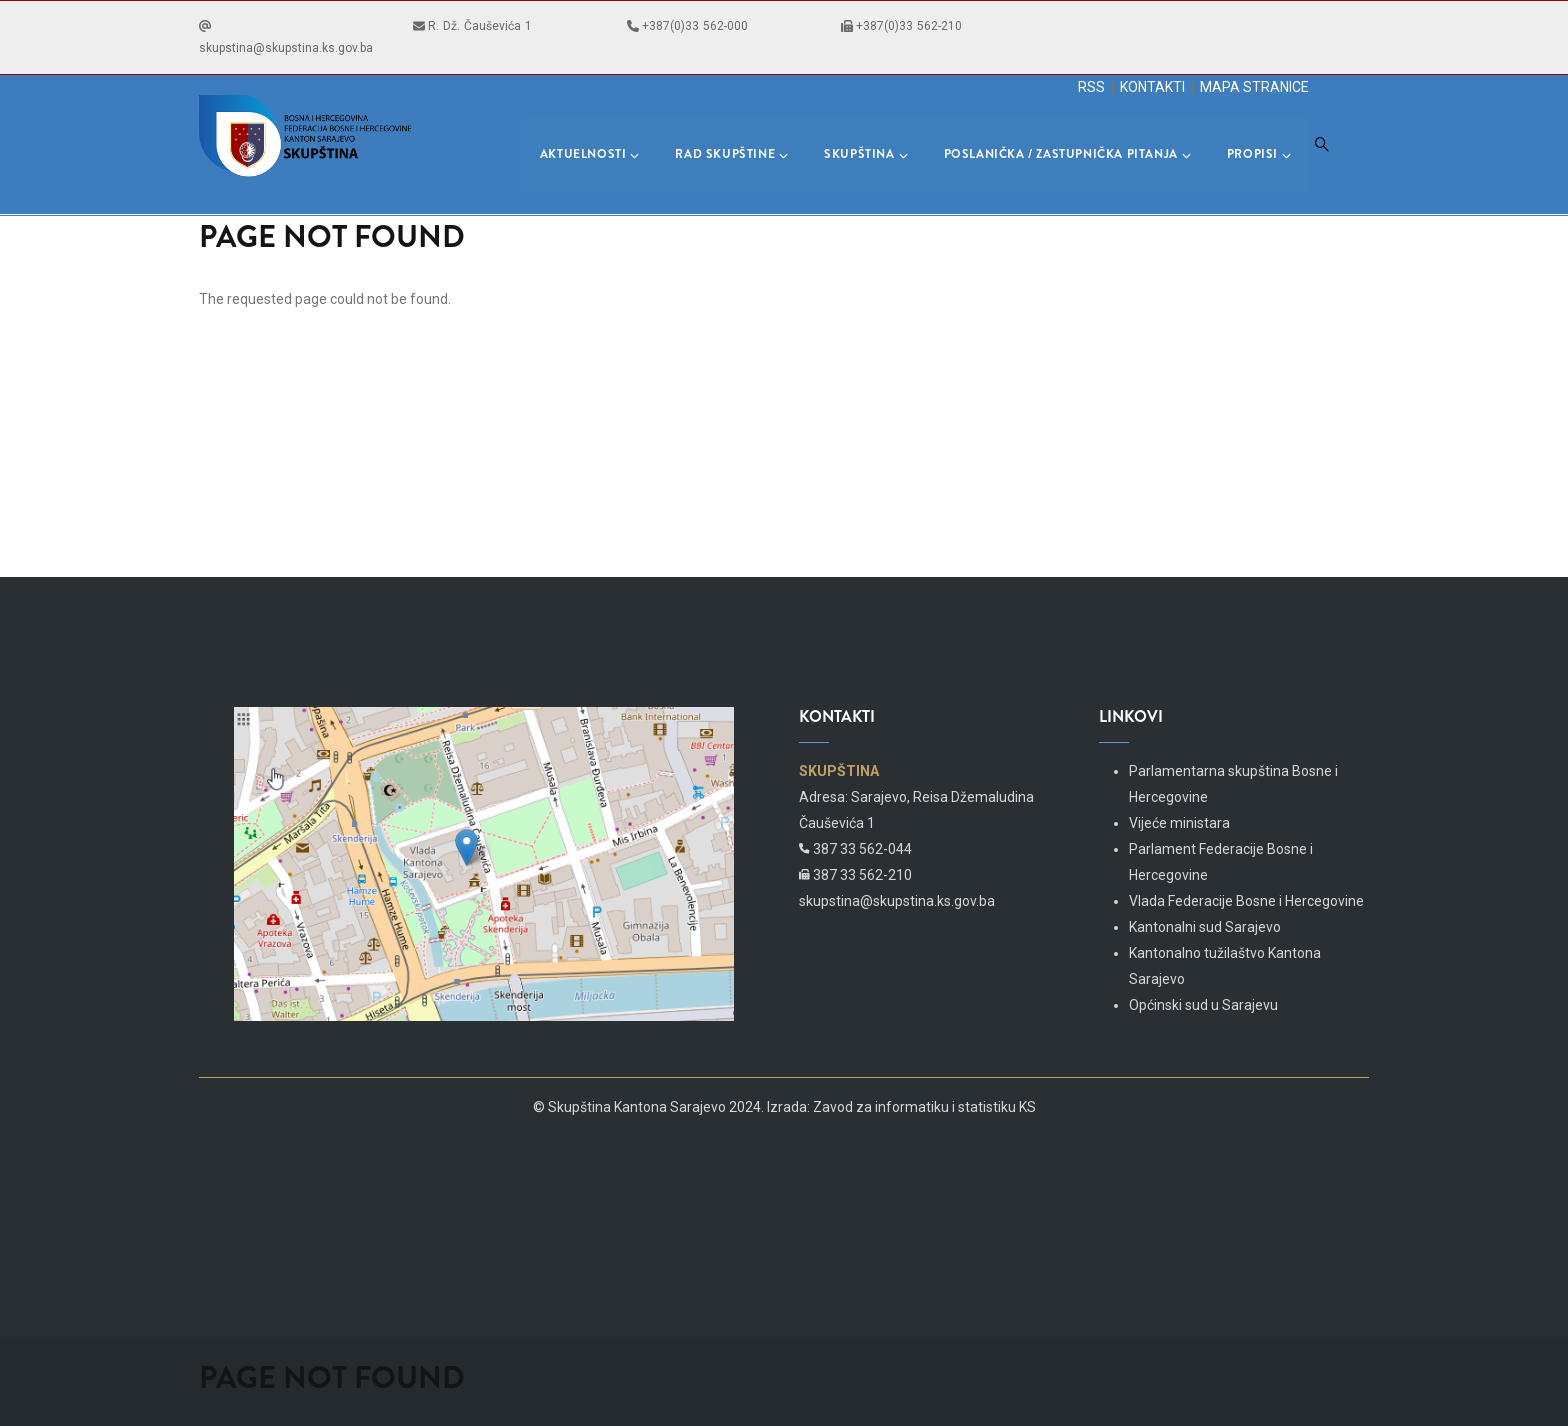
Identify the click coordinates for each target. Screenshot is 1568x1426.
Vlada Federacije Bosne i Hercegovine (1246, 901)
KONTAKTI (1152, 87)
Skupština (865, 154)
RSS (1091, 87)
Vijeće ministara (1179, 823)
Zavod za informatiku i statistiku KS (924, 1107)
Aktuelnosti (590, 154)
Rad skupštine (731, 154)
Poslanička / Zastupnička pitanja (1067, 154)
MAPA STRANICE (1254, 87)
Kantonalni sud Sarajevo (1205, 927)
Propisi (1259, 154)
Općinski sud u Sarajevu (1203, 1005)
